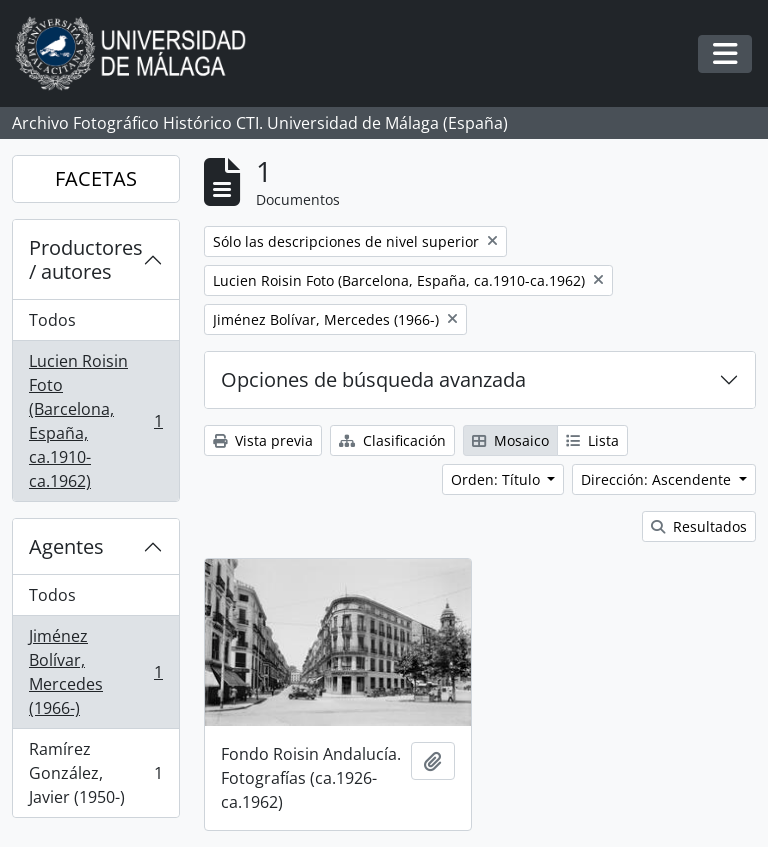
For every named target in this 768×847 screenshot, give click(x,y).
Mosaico (510, 440)
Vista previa (263, 440)
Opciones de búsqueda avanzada (373, 379)
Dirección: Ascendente (658, 479)
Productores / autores (86, 259)
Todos (52, 320)
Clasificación (392, 440)
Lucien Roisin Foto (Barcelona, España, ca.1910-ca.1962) (95, 421)
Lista (592, 440)
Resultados (699, 526)
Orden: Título (497, 479)
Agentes (66, 546)
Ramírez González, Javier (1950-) (95, 773)
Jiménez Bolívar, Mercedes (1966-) (95, 672)
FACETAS (96, 178)
